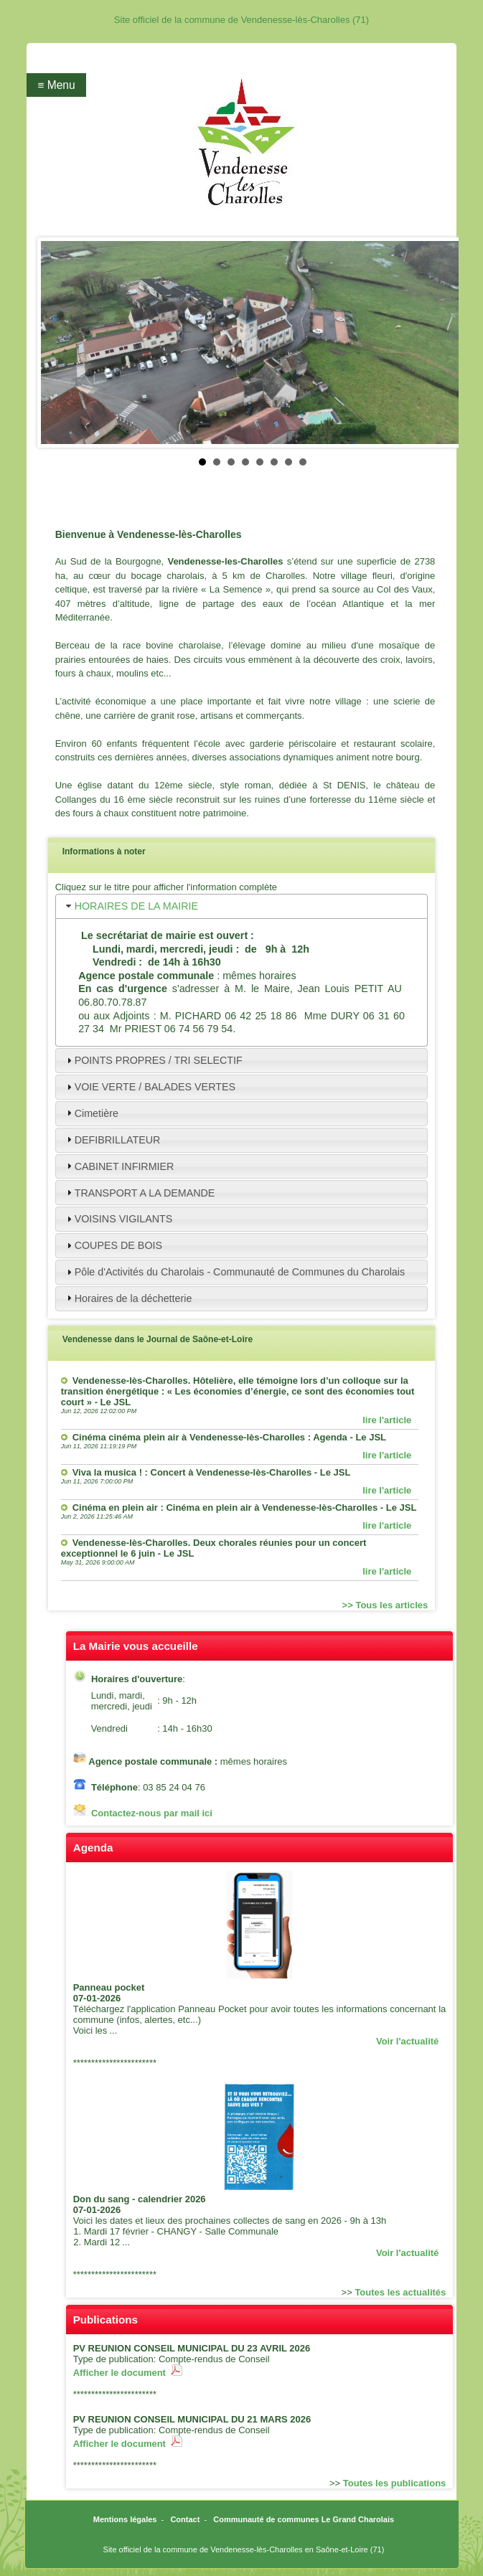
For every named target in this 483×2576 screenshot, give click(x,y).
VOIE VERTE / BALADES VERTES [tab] (149, 1087)
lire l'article (386, 1420)
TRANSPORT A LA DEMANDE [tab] (139, 1192)
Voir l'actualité (407, 2041)
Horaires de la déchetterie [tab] (127, 1298)
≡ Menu (56, 85)
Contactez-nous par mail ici (151, 1813)
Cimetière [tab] (90, 1113)
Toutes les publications (394, 2483)
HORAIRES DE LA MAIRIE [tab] (130, 906)
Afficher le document (128, 2372)
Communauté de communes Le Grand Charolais (303, 2519)
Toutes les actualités (400, 2292)
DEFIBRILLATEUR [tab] (112, 1139)
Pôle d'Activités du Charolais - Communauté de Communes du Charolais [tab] (234, 1272)
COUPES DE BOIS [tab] (112, 1246)
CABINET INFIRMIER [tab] (118, 1166)
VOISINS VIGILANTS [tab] (118, 1219)
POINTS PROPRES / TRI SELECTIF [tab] (153, 1061)
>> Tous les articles (385, 1605)
